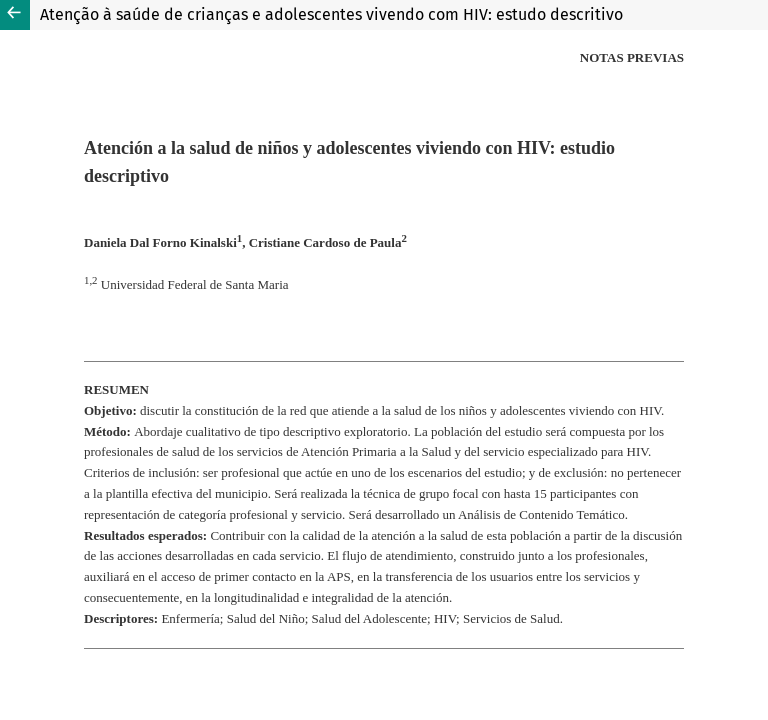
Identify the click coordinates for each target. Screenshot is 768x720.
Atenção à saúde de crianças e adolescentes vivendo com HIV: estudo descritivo (331, 14)
